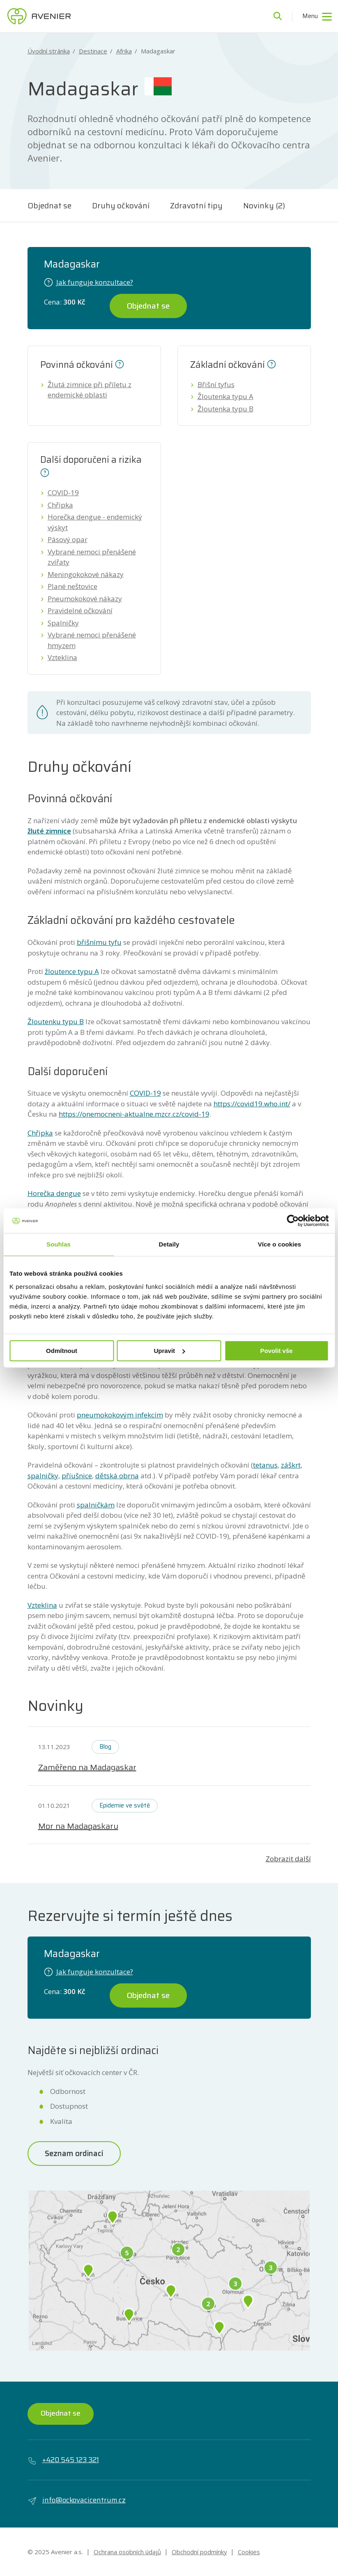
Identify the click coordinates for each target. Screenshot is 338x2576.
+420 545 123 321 (63, 2460)
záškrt (291, 1465)
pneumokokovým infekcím (120, 1415)
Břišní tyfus (216, 384)
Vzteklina (62, 657)
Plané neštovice (72, 586)
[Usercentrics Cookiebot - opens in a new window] (293, 1220)
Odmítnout (61, 1350)
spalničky (43, 1475)
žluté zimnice (49, 831)
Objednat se (49, 205)
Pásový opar (67, 539)
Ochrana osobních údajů (127, 2552)
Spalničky (63, 623)
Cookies (249, 2552)
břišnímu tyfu (99, 942)
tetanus (265, 1465)
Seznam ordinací (74, 2153)
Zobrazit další (288, 1858)
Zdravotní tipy (196, 205)
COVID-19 (63, 492)
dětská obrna (117, 1475)
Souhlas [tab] (58, 1244)
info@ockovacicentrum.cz (77, 2500)
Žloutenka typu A (225, 396)
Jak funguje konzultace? (88, 282)
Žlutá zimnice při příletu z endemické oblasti (89, 390)
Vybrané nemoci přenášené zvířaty (92, 557)
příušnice (77, 1475)
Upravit (169, 1350)
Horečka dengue (54, 1193)
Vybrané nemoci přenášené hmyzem (92, 640)
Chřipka (60, 505)
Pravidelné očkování (80, 610)
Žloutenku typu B (56, 1021)
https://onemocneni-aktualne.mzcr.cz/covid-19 (134, 1114)
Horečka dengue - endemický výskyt (95, 522)
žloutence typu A (72, 971)
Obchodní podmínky (199, 2552)
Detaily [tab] (169, 1244)
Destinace (93, 51)
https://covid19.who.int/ (252, 1103)
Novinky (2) (264, 205)
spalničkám (96, 1505)
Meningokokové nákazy (86, 574)
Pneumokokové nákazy (85, 598)
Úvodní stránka (49, 51)
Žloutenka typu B (225, 408)
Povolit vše (276, 1350)
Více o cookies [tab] (279, 1244)
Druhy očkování (120, 205)
